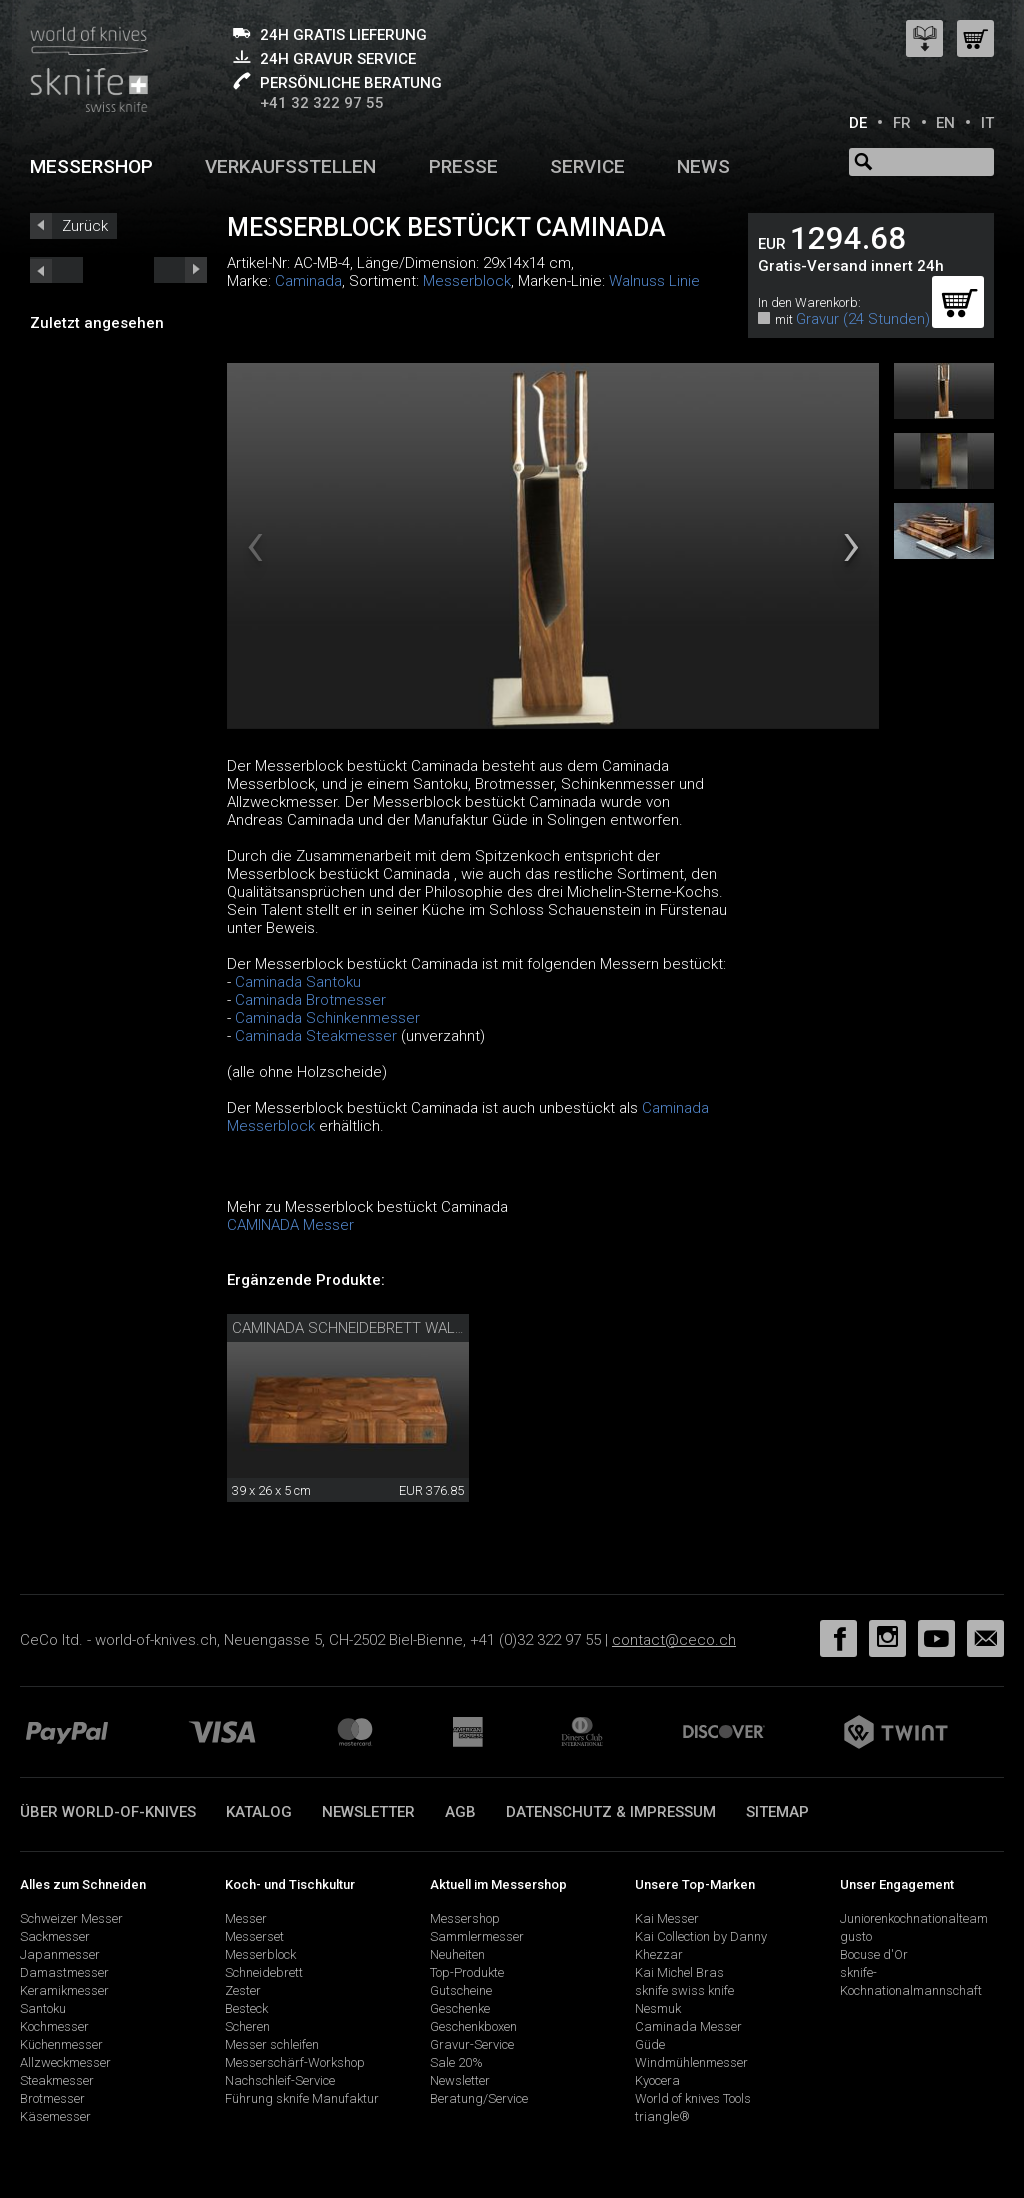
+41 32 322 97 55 (322, 103)
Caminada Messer (688, 2026)
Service (587, 166)
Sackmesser (55, 1936)
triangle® (662, 2116)
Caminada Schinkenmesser (327, 1018)
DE (858, 123)
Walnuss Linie (654, 281)
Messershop (91, 166)
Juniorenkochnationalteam (914, 1918)
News (703, 166)
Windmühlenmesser (691, 2062)
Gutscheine (461, 1990)
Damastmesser (64, 1972)
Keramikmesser (64, 1990)
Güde (650, 2044)
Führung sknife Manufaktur (302, 2098)
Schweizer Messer (71, 1918)
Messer (246, 1918)
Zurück (85, 226)
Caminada (308, 281)
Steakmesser (57, 2080)
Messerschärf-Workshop (295, 2062)
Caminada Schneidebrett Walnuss (363, 1328)
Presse (463, 166)
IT (987, 123)
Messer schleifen (272, 2044)
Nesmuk (658, 2008)
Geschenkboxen (473, 2026)
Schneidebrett (264, 1972)
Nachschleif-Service (280, 2080)
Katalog (259, 1812)
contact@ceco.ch (674, 1640)
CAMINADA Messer (290, 1225)
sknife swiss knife (684, 1990)
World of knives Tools (693, 2098)
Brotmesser (52, 2098)
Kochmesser (54, 2026)
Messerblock (467, 281)
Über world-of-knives (108, 1812)
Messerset (254, 1936)
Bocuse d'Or (874, 1954)
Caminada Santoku (298, 982)
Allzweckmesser (65, 2062)
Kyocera (657, 2080)
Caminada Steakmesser (318, 1036)
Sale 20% (456, 2062)
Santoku (43, 2008)
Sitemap (777, 1812)
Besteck (246, 2008)
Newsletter (368, 1812)
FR (902, 123)
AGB (460, 1812)
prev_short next (180, 270)
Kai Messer (667, 1918)
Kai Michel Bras (679, 1972)
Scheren (247, 2026)
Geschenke (460, 2008)
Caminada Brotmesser (310, 1000)
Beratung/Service (479, 2098)
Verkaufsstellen (290, 166)
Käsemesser (55, 2116)
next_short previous (56, 270)
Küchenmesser (61, 2044)
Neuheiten (457, 1954)
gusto (856, 1936)
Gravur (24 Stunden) (863, 319)
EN (945, 123)
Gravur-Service (472, 2044)
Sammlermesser (477, 1936)
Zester (243, 1990)
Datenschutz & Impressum (611, 1812)
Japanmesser (60, 1954)
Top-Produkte (467, 1972)
